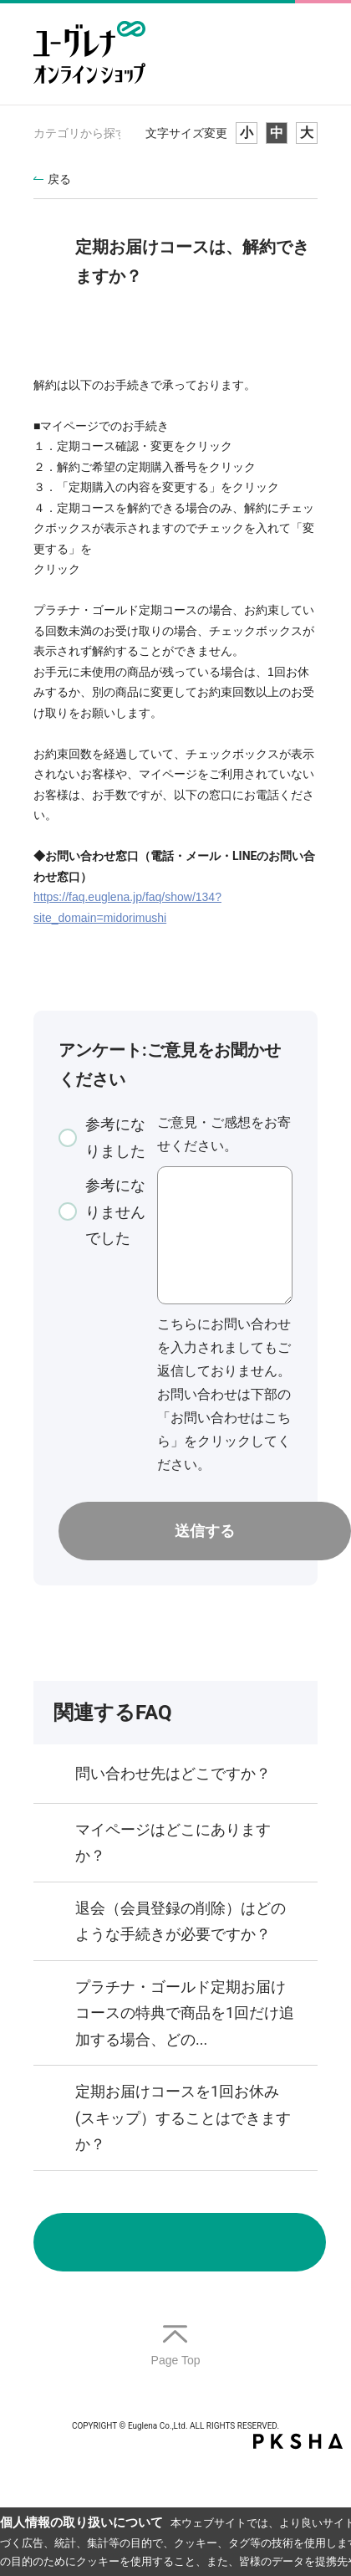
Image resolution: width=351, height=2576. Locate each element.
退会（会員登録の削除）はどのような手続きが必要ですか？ (180, 1921)
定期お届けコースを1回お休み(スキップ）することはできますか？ (183, 2117)
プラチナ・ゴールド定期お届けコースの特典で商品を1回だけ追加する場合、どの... (184, 2013)
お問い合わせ (179, 2242)
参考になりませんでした (115, 1211)
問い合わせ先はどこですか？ (173, 1773)
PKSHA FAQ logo (298, 2441)
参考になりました (115, 1137)
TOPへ (175, 2346)
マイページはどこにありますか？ (173, 1843)
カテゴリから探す (80, 133)
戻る (59, 179)
